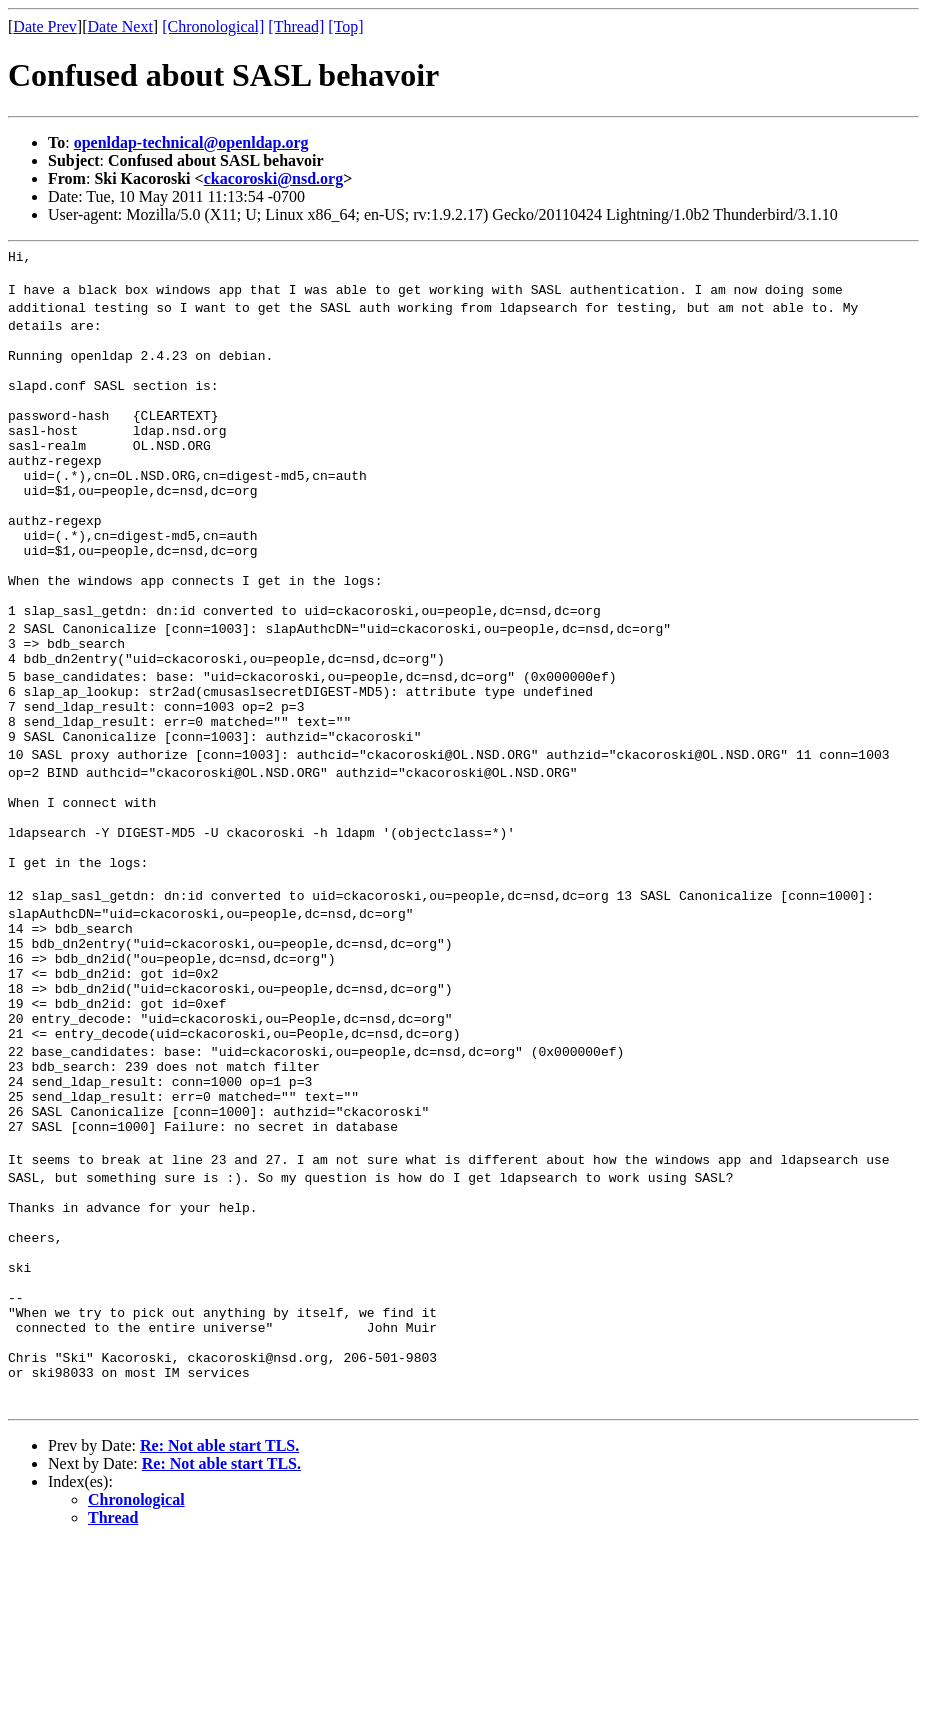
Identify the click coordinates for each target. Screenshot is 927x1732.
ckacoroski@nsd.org (274, 178)
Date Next (120, 26)
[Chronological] (213, 26)
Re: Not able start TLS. (219, 1634)
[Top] (345, 26)
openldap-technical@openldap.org (191, 142)
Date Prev (45, 26)
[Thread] (296, 26)
